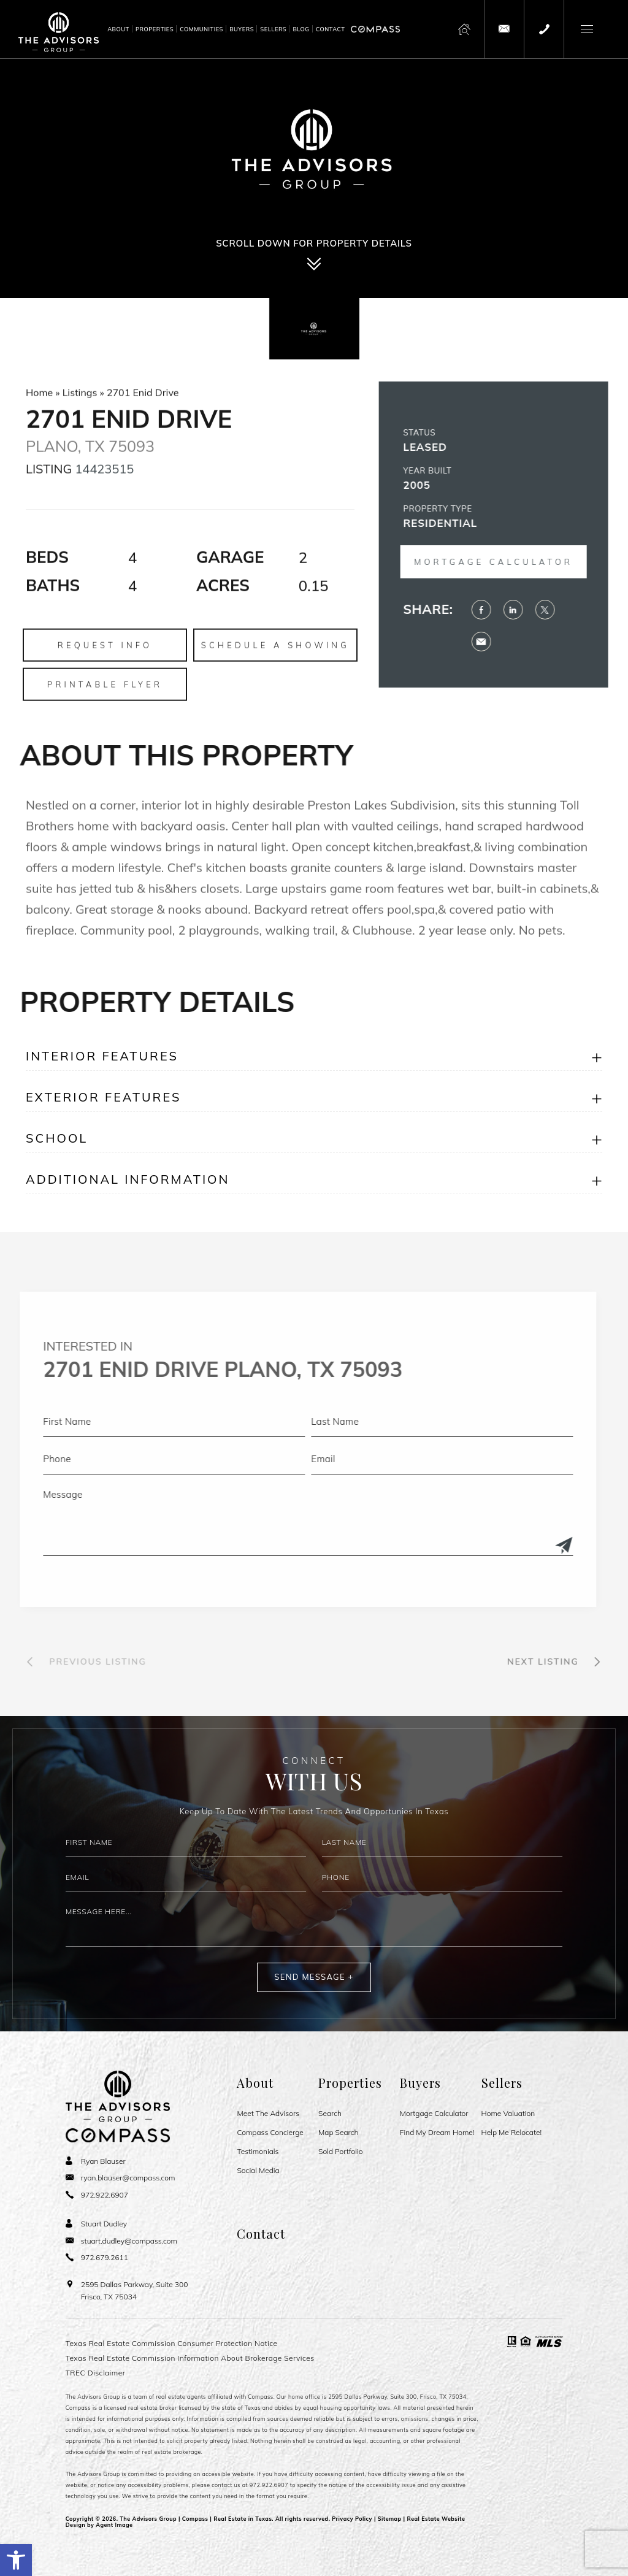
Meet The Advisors (268, 2113)
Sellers (273, 29)
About (118, 29)
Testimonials (257, 2151)
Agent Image (114, 2524)
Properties (155, 29)
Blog (301, 29)
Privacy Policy (352, 2518)
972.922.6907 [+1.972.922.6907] (269, 2485)
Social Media (258, 2170)
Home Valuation (508, 2113)
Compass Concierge (270, 2132)
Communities (201, 29)
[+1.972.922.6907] (544, 29)
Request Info (105, 695)
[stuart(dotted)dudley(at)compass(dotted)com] (121, 2240)
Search (330, 2113)
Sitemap (390, 2518)
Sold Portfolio (340, 2151)
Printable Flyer (105, 735)
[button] (16, 2560)
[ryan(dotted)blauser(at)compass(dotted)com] (120, 2177)
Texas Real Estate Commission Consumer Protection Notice (172, 2343)
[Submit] (513, 1546)
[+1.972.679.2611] (97, 2257)
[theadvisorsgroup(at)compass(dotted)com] (504, 29)
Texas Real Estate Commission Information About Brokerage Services (190, 2358)
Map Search (338, 2132)
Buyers (241, 29)
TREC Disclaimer (96, 2372)
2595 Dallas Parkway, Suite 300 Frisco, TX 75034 (134, 2290)
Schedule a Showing (275, 695)
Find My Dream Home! (437, 2132)
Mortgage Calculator (434, 2113)
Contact (330, 29)
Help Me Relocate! (511, 2132)
